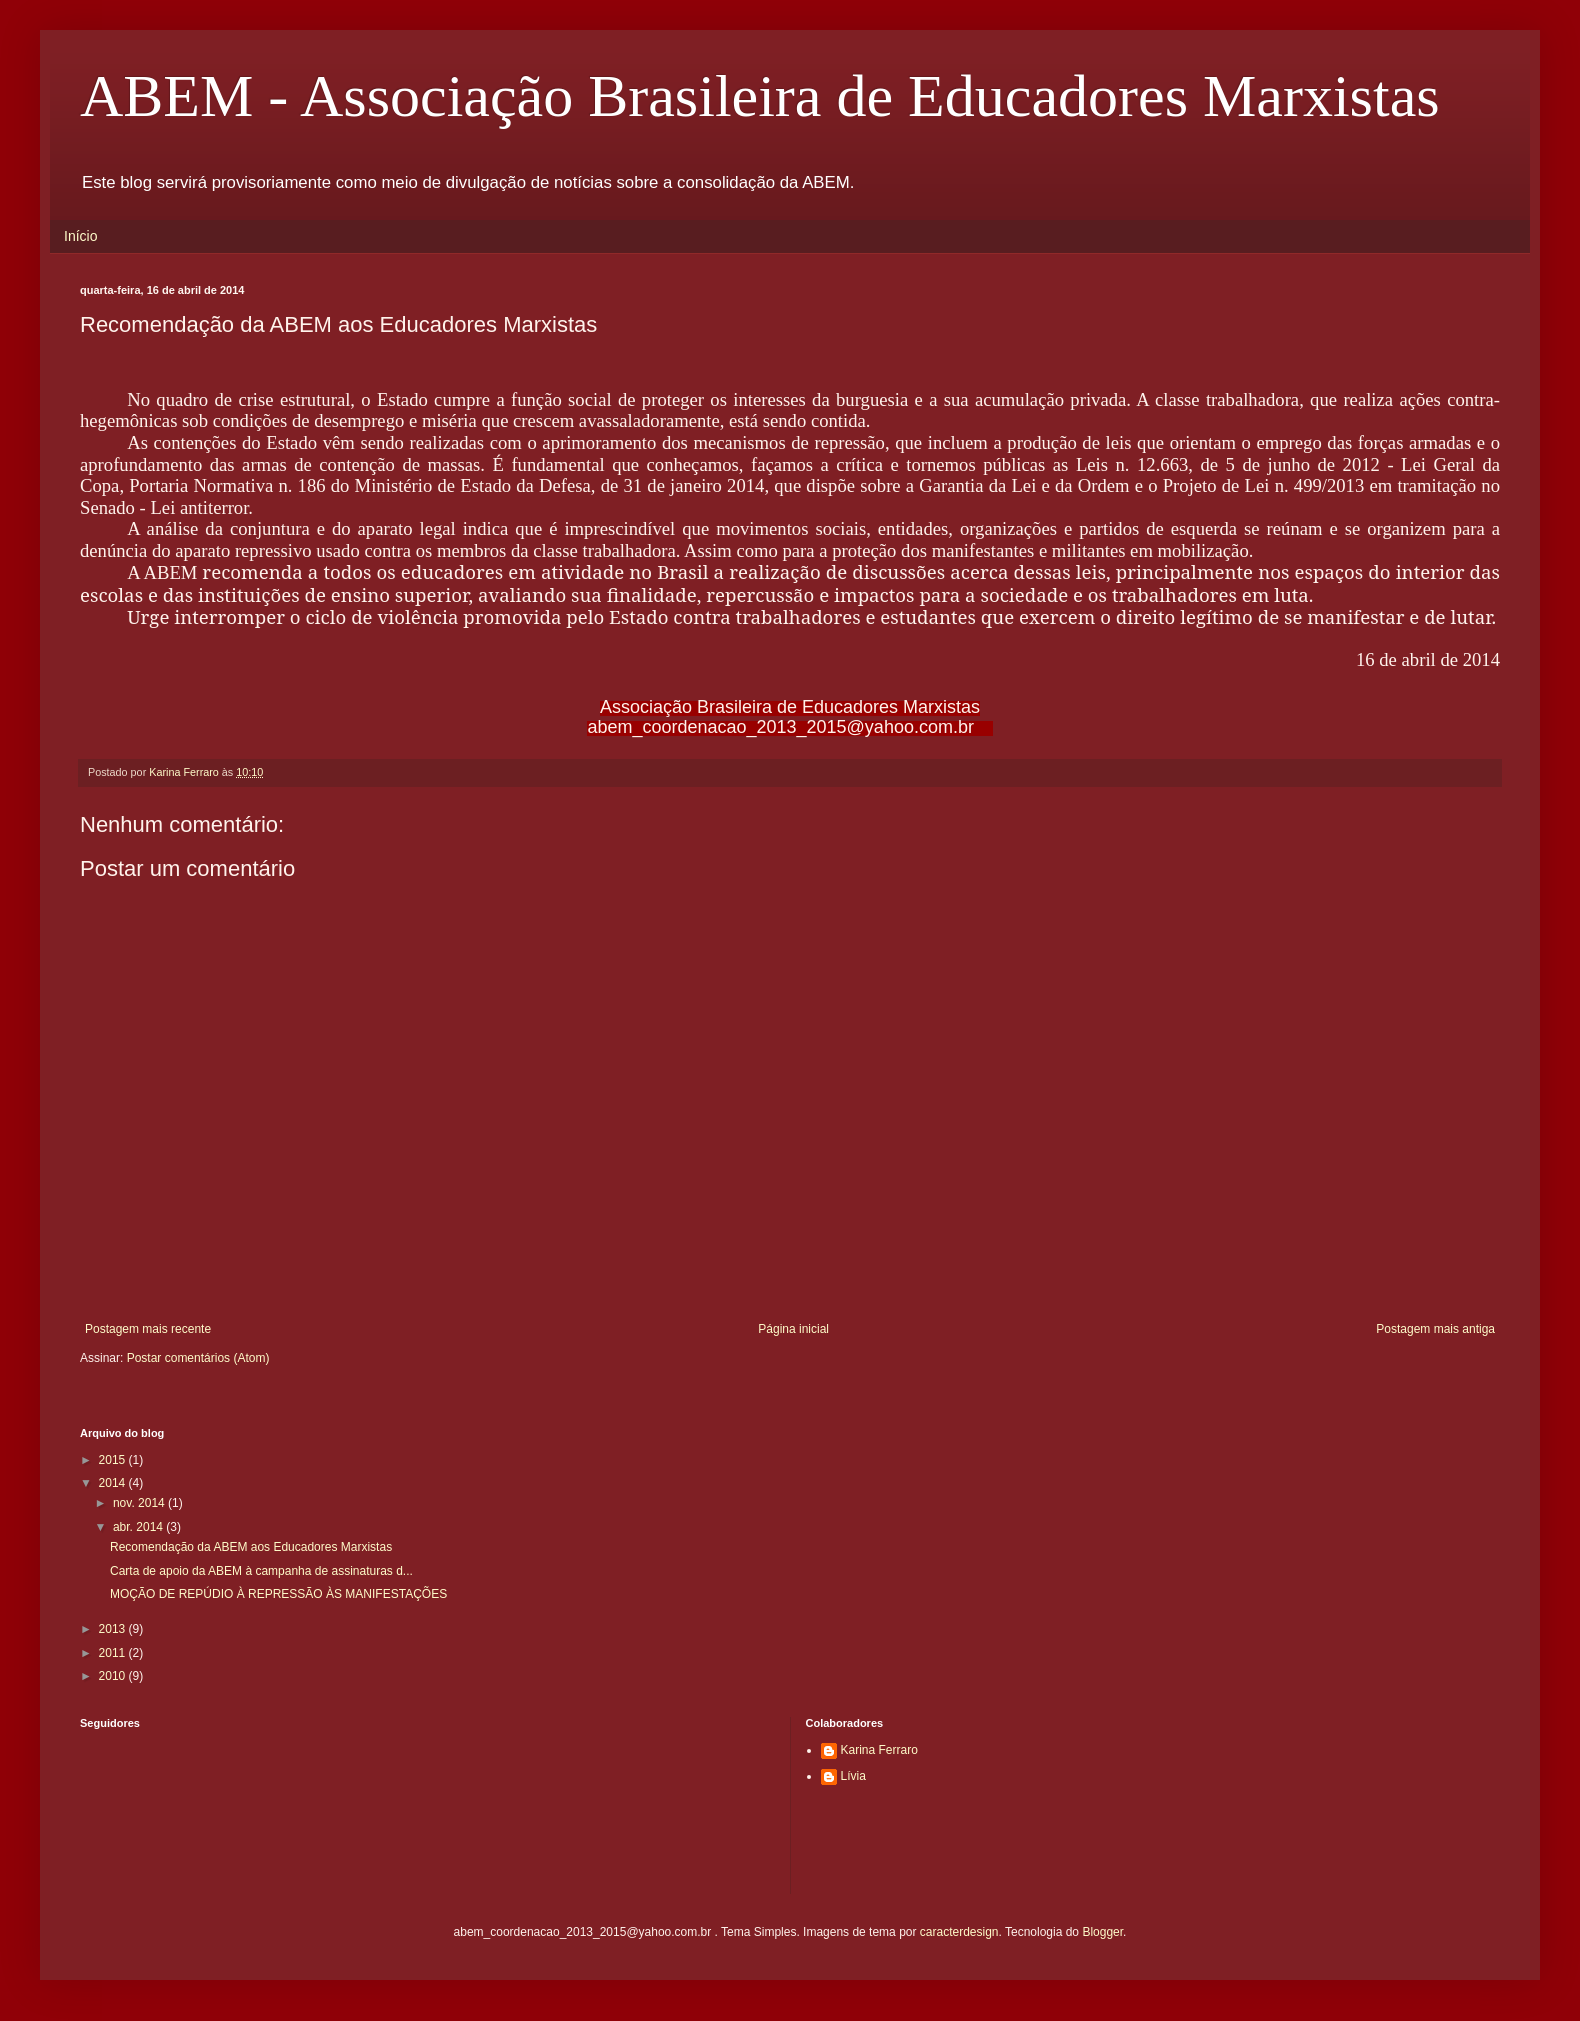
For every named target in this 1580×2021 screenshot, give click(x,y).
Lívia (853, 1776)
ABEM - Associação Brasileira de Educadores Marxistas (760, 96)
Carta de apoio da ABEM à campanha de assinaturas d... (261, 1571)
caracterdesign (959, 1932)
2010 (114, 1676)
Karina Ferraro (879, 1750)
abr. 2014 (139, 1527)
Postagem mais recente (148, 1329)
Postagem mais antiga (1435, 1329)
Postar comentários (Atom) (198, 1358)
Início (80, 236)
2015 (114, 1460)
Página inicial (793, 1329)
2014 (114, 1483)
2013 (114, 1629)
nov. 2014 (140, 1503)
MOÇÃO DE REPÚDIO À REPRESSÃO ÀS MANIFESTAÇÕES (278, 1594)
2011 (114, 1653)
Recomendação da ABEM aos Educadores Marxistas (251, 1547)
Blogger (1102, 1932)
